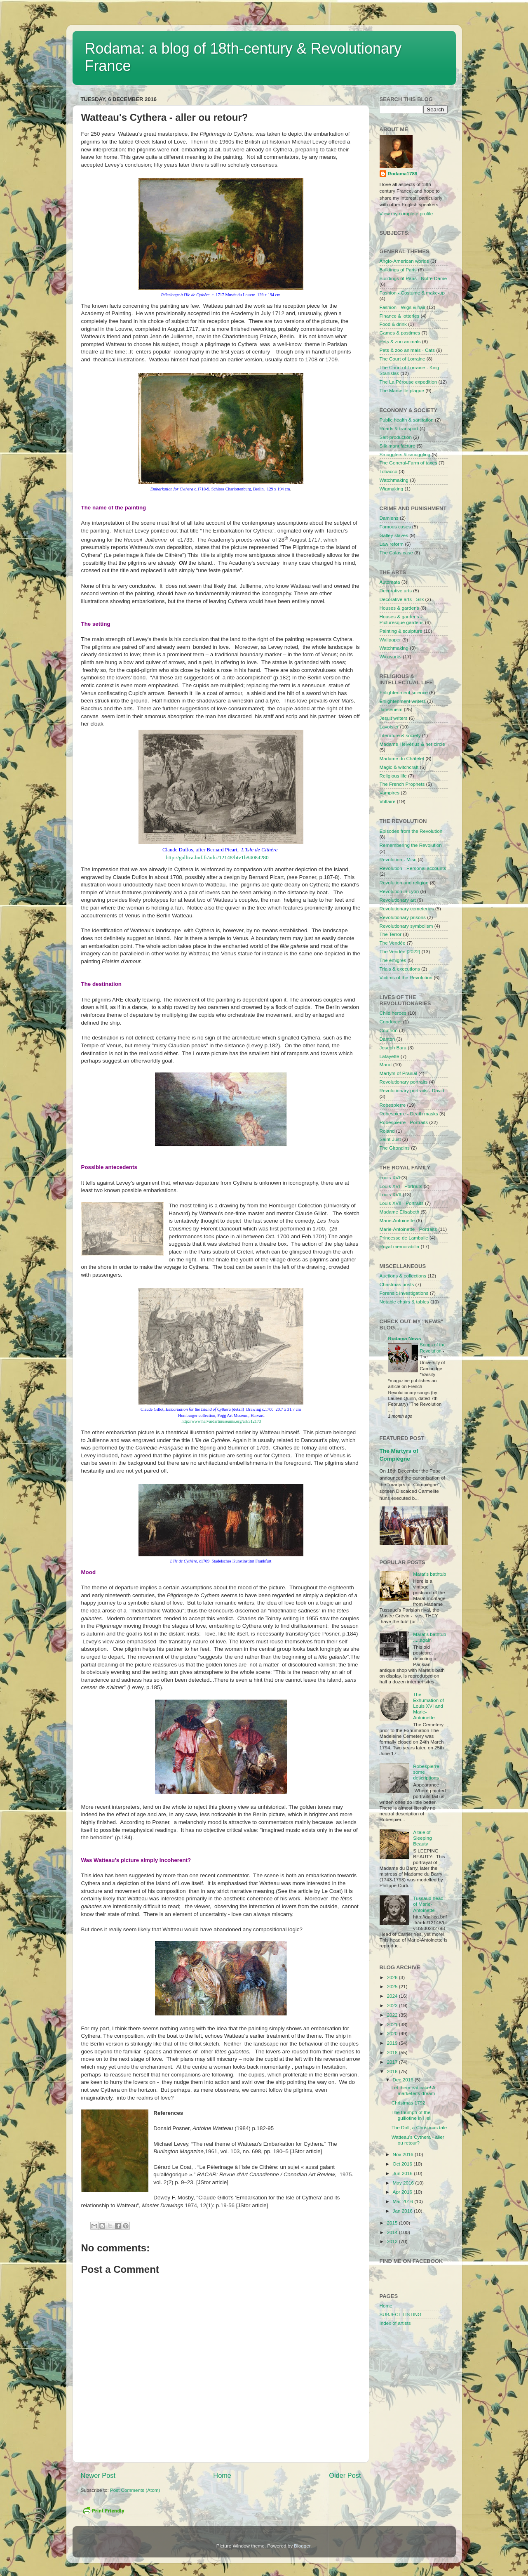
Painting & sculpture (401, 631)
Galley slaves (394, 535)
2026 (393, 1977)
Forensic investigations (404, 1293)
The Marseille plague (402, 390)
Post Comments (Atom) (135, 2490)
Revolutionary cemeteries (407, 908)
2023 (393, 2005)
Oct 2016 (403, 2163)
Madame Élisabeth (400, 1211)
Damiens (389, 518)
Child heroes (393, 1013)
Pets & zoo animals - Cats (407, 350)
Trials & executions (400, 968)
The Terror (391, 934)
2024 (393, 1996)
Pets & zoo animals (400, 341)
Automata (390, 581)
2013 (393, 2241)
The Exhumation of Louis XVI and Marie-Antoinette (428, 1706)
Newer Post (98, 2475)
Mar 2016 (404, 2201)
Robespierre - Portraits (404, 1122)
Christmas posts (397, 1284)
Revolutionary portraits (404, 1081)
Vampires (390, 792)
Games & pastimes (400, 332)
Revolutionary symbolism (406, 926)
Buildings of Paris (398, 269)
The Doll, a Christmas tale (419, 2127)
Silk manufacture (397, 445)
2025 (393, 1986)
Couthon (389, 1030)
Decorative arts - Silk (402, 599)
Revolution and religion (404, 882)
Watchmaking (394, 480)
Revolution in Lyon (399, 891)
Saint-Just (390, 1139)
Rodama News (404, 1338)
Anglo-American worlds (404, 261)
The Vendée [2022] (400, 951)
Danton (387, 1039)
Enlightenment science (404, 692)
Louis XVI (390, 1177)
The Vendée (393, 942)
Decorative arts (396, 590)
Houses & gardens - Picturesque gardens (402, 619)
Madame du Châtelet (402, 758)
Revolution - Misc (398, 859)
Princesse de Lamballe (404, 1237)
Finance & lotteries (400, 315)
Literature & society (400, 735)
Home (222, 2475)
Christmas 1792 (408, 2102)
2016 (393, 2071)
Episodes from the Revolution (411, 831)
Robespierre (393, 1105)
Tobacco (389, 471)
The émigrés (393, 960)
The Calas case (396, 552)
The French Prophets (402, 784)
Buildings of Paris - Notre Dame (413, 278)
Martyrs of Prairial (399, 1073)
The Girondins (395, 1147)
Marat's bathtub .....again (429, 1637)
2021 (393, 2024)
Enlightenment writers (403, 701)
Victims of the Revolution (406, 977)
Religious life (393, 775)
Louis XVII (390, 1194)
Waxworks (390, 656)
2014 (393, 2232)
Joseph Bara (393, 1047)
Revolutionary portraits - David (412, 1090)
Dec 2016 (404, 2079)
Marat (386, 1064)
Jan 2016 (403, 2210)
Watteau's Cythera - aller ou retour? (418, 2139)
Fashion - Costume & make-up (412, 292)
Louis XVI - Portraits (401, 1186)
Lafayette (389, 1056)
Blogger (302, 2545)
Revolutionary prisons (403, 917)
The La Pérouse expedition (408, 381)
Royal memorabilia (400, 1246)
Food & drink (393, 324)
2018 (393, 2052)
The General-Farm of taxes (408, 462)
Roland (387, 1131)
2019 (393, 2043)
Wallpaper (390, 639)
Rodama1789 (403, 173)
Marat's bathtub (429, 1574)
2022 (393, 2014)
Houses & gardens (399, 607)
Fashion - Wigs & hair (403, 307)
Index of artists (395, 2323)
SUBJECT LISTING (401, 2314)
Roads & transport (399, 428)
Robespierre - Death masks (409, 1113)
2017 (393, 2062)
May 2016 (404, 2182)
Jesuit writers (394, 718)
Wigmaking (392, 488)
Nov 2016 (404, 2154)
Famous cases (395, 526)
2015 (393, 2222)
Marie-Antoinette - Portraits (408, 1229)
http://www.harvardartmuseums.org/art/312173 (221, 1421)
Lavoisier (389, 726)
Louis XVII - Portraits (402, 1203)
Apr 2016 (403, 2191)
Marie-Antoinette (397, 1220)
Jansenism (391, 709)
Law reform (392, 544)
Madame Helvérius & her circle (412, 744)
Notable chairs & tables (404, 1301)
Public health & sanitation (407, 419)
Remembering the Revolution (411, 845)
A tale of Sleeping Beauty (422, 1837)
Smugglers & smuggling (405, 454)
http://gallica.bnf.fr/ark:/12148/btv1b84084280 (217, 857)
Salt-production (396, 437)
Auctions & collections (403, 1275)
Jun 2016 (403, 2173)
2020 (393, 2033)
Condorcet (391, 1021)
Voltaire (388, 801)
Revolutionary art (398, 900)
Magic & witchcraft (399, 767)
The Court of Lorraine (402, 358)
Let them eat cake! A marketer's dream (413, 2090)
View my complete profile (406, 213)
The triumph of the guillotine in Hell (412, 2115)
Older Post (345, 2475)
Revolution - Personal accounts (413, 868)
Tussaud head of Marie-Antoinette (428, 1903)
